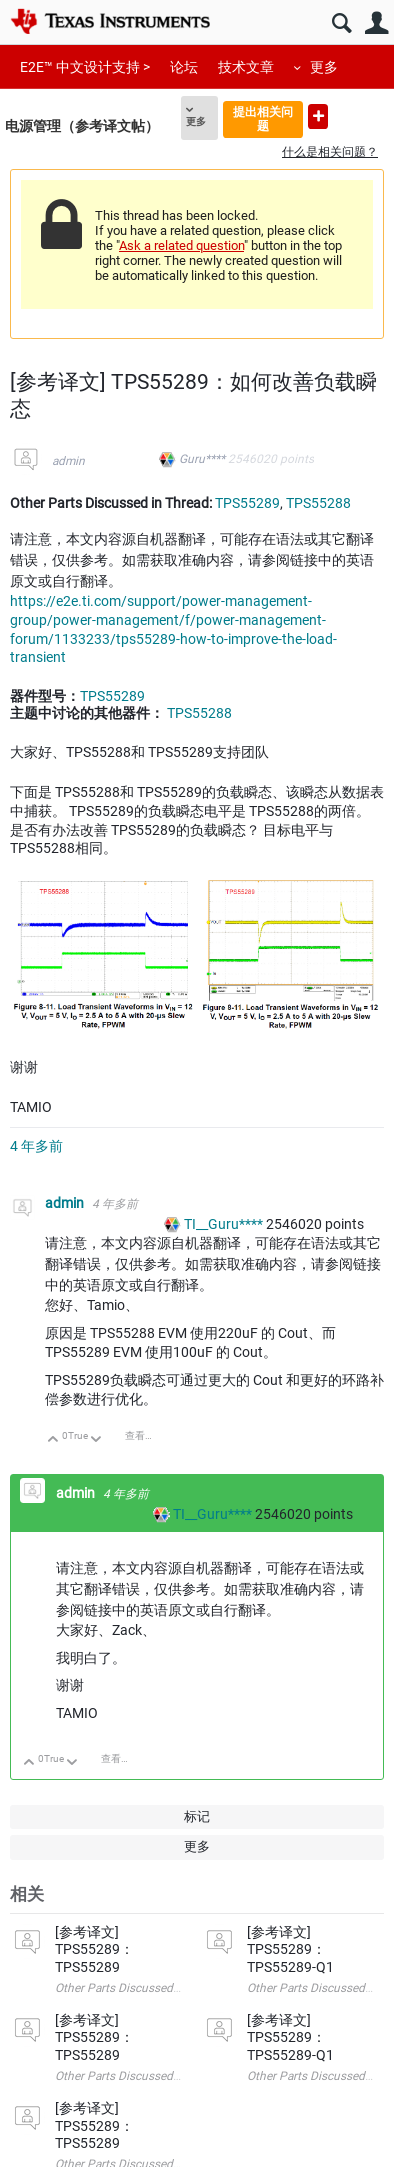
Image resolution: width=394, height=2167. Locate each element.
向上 (53, 1440)
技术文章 (246, 67)
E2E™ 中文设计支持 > (85, 67)
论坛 (184, 67)
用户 (376, 23)
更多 (324, 67)
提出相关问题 (263, 118)
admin (68, 461)
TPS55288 (318, 503)
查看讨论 (145, 1435)
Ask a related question (181, 245)
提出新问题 (318, 116)
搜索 (341, 23)
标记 (197, 1816)
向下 (96, 1440)
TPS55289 (247, 503)
